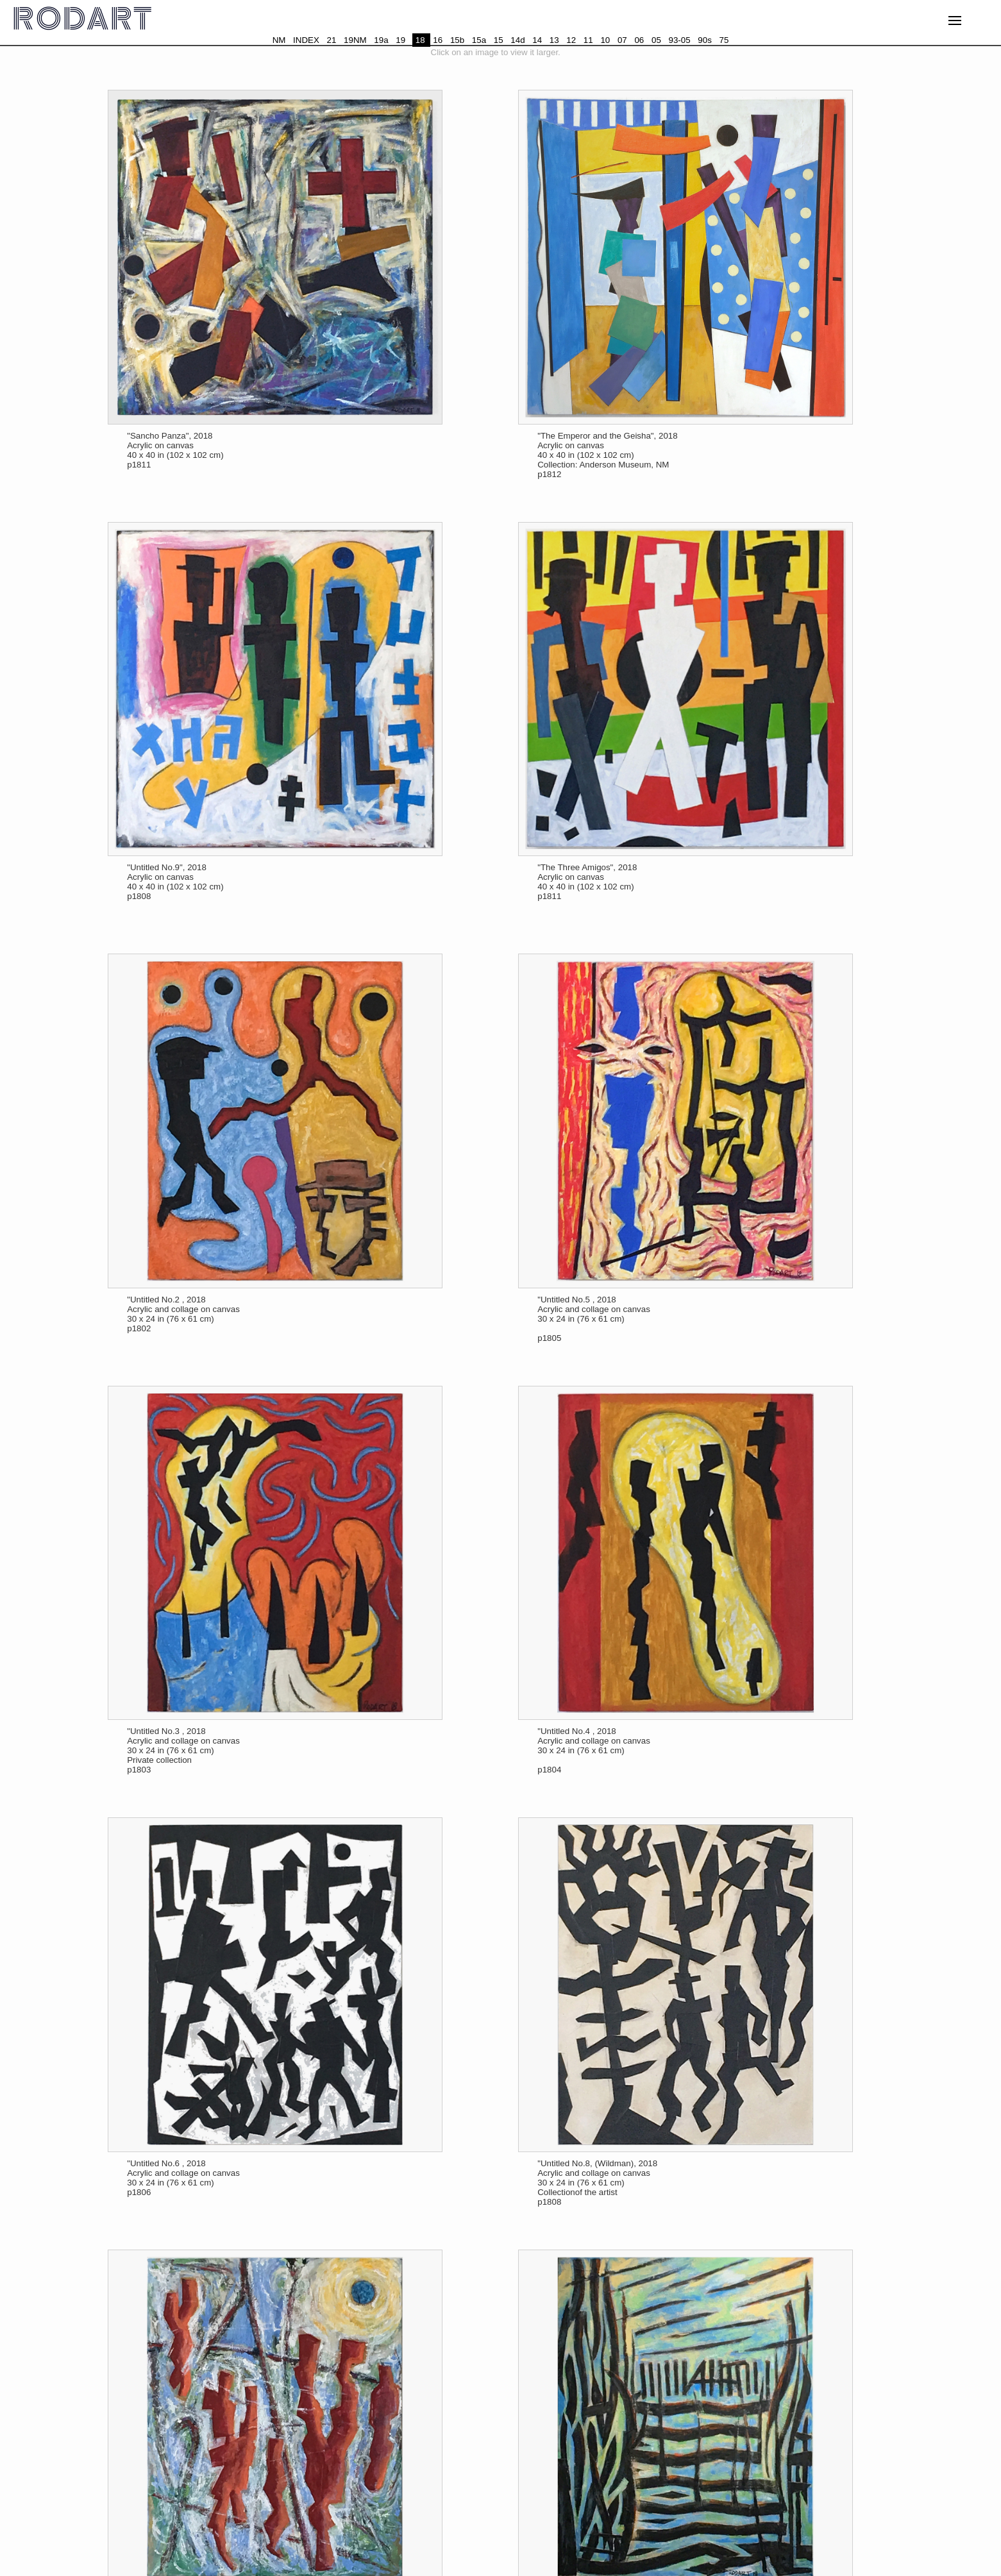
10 (605, 40)
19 (400, 40)
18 (420, 40)
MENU (963, 23)
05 (656, 40)
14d (517, 40)
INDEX (306, 40)
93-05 (680, 40)
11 (588, 40)
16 (437, 40)
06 (639, 40)
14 (537, 40)
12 (571, 40)
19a (381, 40)
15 (498, 40)
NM (279, 40)
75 (724, 40)
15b (457, 40)
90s (705, 40)
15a (479, 40)
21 (332, 40)
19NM (355, 40)
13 (554, 40)
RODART (83, 20)
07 (622, 40)
